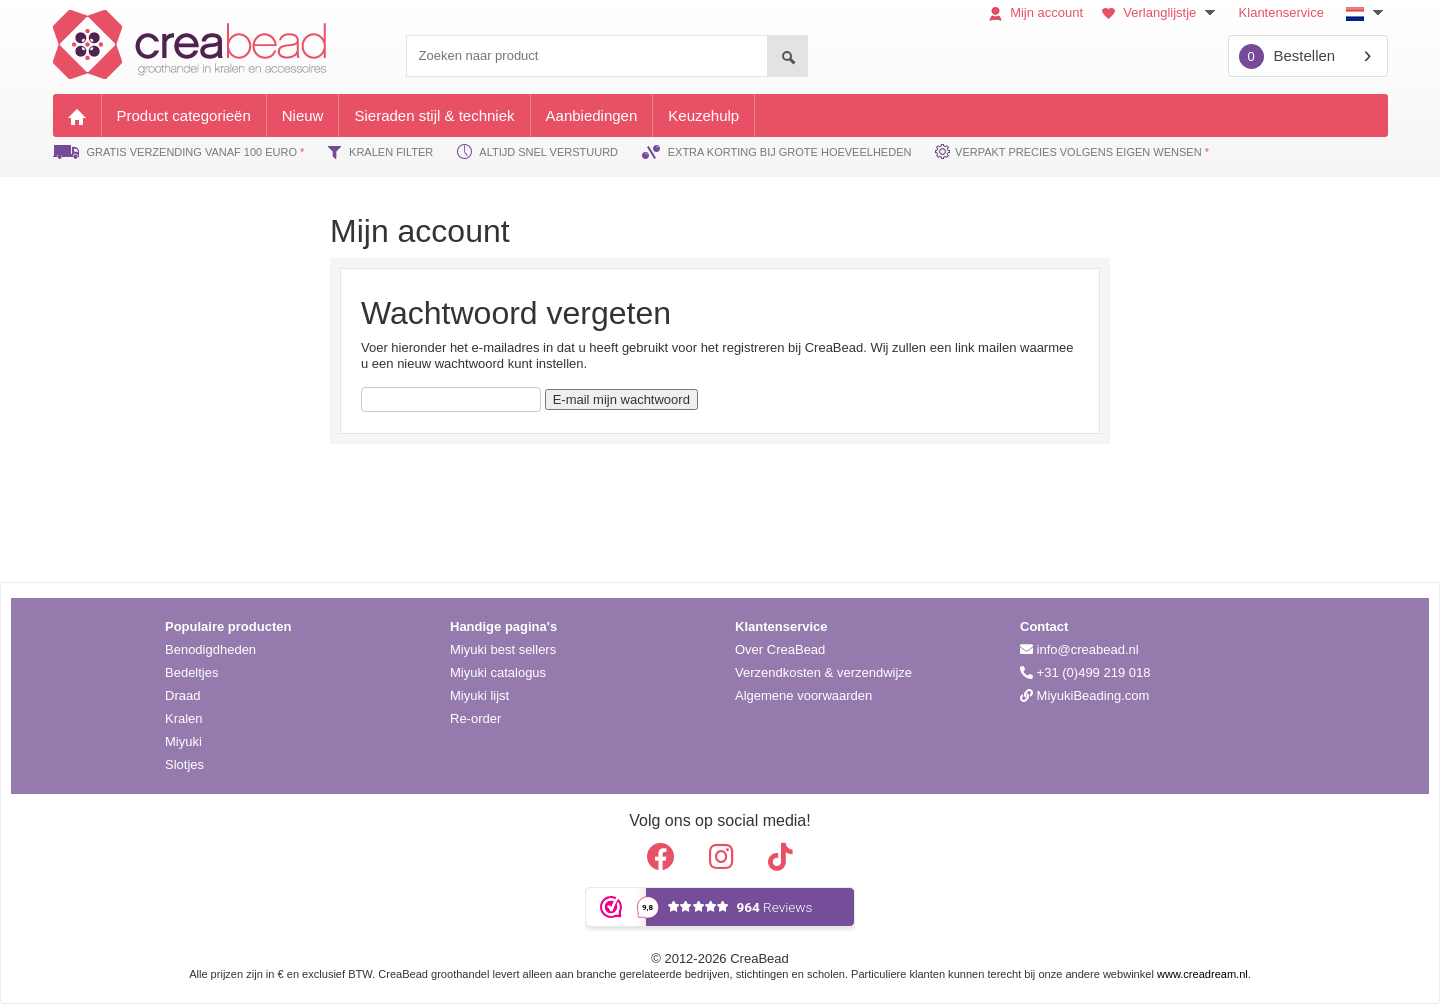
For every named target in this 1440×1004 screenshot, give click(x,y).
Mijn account (1036, 12)
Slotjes (184, 764)
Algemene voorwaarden (803, 695)
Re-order (475, 718)
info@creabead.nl (1079, 649)
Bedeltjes (191, 672)
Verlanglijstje (1161, 12)
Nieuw (303, 115)
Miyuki (183, 741)
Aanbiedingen (592, 115)
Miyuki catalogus (498, 672)
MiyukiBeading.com (1084, 695)
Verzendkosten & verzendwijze (823, 672)
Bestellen (1287, 56)
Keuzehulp (703, 115)
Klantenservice (1281, 12)
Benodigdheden (210, 649)
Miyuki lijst (479, 695)
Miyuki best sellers (503, 649)
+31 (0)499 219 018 (1085, 672)
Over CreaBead (780, 649)
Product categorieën (184, 115)
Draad (182, 695)
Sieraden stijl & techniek (434, 115)
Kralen (184, 718)
